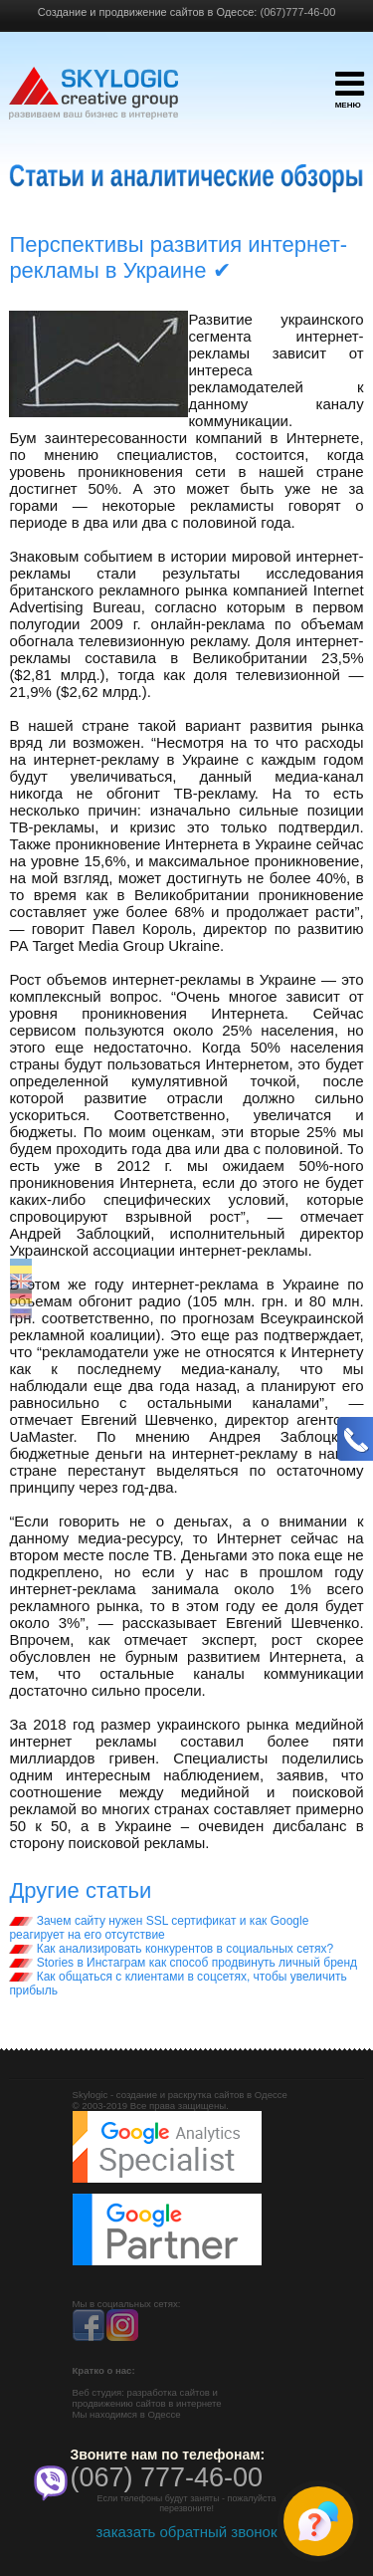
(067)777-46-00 (297, 12)
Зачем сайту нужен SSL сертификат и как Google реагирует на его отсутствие (158, 1928)
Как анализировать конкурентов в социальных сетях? (171, 1949)
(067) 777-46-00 (167, 2477)
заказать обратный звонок (186, 2531)
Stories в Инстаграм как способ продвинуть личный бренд (183, 1963)
